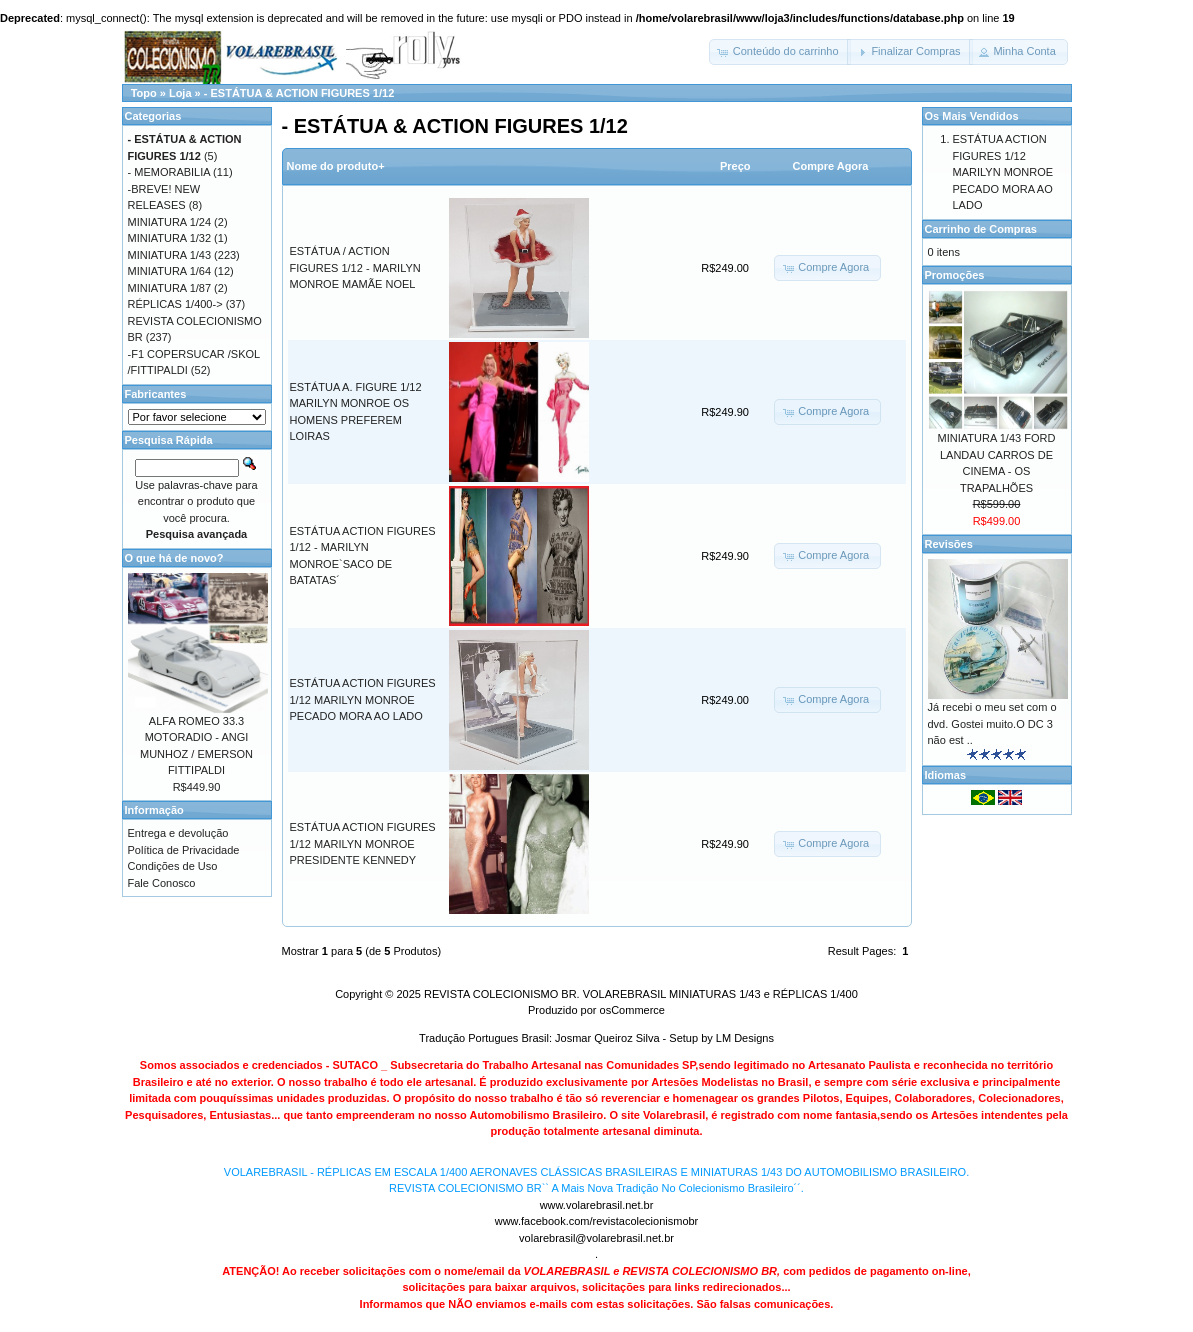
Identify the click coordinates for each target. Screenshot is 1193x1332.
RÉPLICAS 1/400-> (175, 304)
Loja (180, 93)
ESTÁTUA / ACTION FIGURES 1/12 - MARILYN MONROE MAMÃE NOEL (355, 267)
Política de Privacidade (184, 850)
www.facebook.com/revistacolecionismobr (597, 1221)
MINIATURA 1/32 (170, 238)
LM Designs (745, 1038)
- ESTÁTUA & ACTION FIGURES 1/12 (299, 93)
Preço (735, 166)
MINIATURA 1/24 (170, 222)
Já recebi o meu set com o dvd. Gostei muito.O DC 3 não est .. (992, 723)
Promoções (955, 275)
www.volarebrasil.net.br (597, 1205)
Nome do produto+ (336, 166)
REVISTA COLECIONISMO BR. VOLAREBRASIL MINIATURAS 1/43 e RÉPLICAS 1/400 (641, 994)
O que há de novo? (174, 558)
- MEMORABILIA (169, 172)
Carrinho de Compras (981, 229)
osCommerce (632, 1010)
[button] (780, 52)
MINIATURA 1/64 (170, 271)
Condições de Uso (173, 866)
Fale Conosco (162, 883)
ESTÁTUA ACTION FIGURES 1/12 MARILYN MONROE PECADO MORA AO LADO (363, 699)
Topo (144, 93)
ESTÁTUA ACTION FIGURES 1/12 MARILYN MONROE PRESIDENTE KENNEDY (363, 843)
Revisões (949, 544)
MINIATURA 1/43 (170, 255)
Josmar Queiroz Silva (607, 1038)
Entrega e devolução (178, 833)
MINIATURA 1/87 (170, 288)
